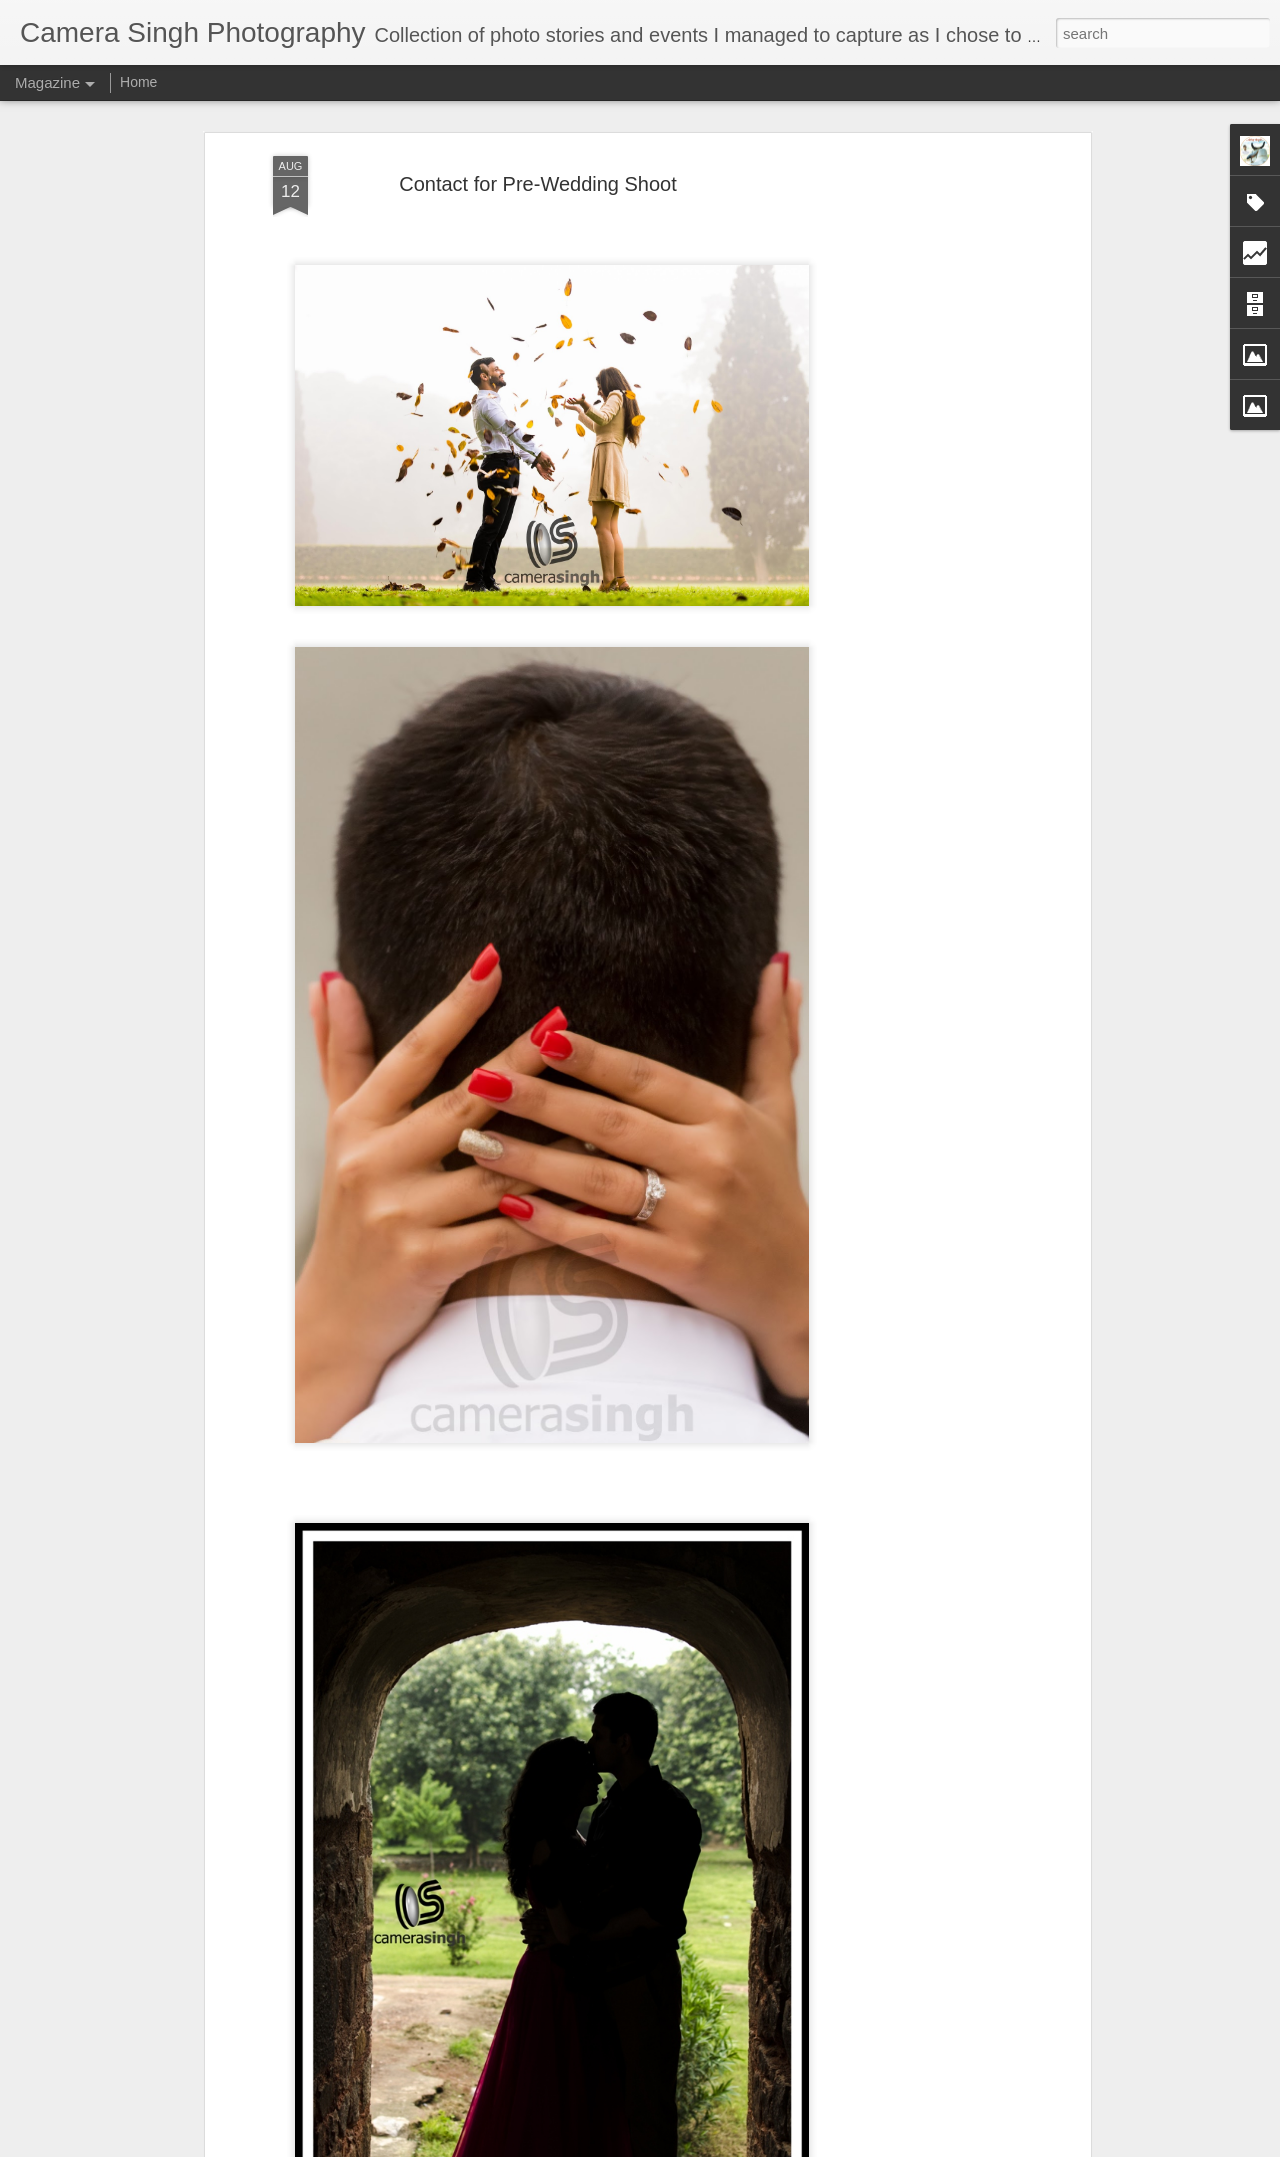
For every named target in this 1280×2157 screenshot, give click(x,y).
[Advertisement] (913, 471)
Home (138, 82)
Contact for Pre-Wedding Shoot (538, 184)
